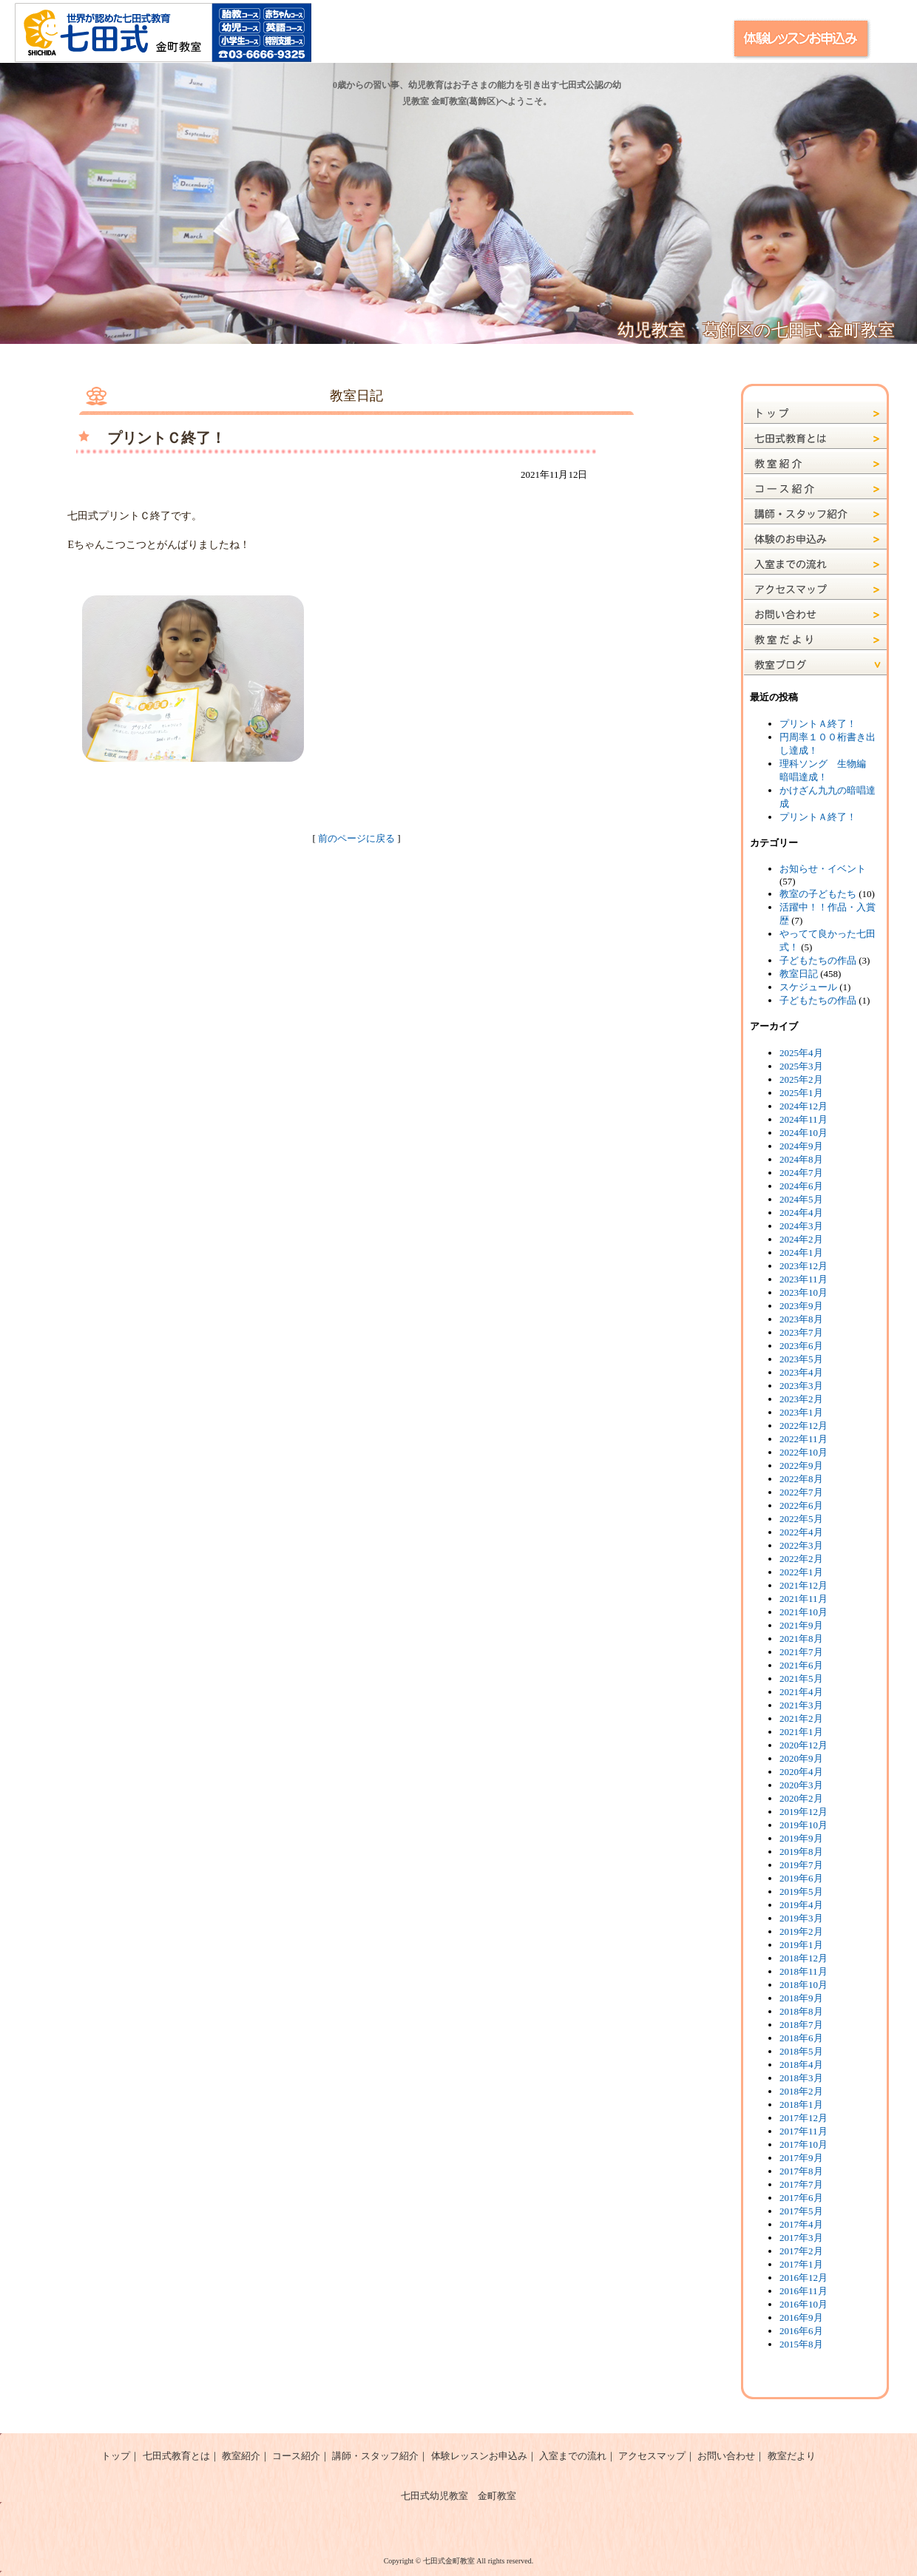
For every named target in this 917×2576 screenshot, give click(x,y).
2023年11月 (803, 1279)
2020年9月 (801, 1758)
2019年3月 (801, 1918)
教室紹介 (241, 2455)
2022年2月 (801, 1558)
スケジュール (808, 987)
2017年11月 (803, 2131)
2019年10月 (803, 1824)
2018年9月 (801, 1998)
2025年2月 (801, 1079)
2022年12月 (803, 1425)
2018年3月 (801, 2077)
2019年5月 (801, 1891)
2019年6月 (801, 1878)
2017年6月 (801, 2197)
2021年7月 (801, 1651)
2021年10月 (803, 1611)
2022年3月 (801, 1545)
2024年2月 (801, 1239)
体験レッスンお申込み (479, 2455)
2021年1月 (801, 1731)
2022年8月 (801, 1478)
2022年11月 (803, 1438)
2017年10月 (803, 2144)
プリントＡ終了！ (817, 723)
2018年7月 (801, 2024)
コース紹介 (296, 2455)
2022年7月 (801, 1492)
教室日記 (798, 973)
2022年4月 (801, 1532)
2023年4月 (801, 1372)
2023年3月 (801, 1385)
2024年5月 (801, 1199)
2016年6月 (801, 2330)
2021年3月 (801, 1705)
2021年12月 (803, 1585)
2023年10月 (803, 1292)
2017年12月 (803, 2117)
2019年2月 (801, 1931)
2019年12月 (803, 1811)
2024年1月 (801, 1252)
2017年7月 (801, 2184)
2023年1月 (801, 1412)
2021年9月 (801, 1625)
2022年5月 (801, 1518)
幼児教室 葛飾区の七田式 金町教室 (756, 330)
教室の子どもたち (817, 893)
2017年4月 (801, 2224)
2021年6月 (801, 1665)
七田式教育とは (176, 2455)
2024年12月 (803, 1106)
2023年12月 (803, 1265)
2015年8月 (801, 2344)
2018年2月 (801, 2091)
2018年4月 (801, 2064)
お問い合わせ (726, 2455)
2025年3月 (801, 1066)
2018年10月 (803, 1984)
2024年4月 (801, 1212)
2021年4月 (801, 1691)
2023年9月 (801, 1305)
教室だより (792, 2455)
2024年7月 (801, 1172)
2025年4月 (801, 1052)
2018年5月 (801, 2051)
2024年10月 (803, 1132)
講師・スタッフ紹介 (375, 2455)
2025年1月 (801, 1092)
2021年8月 (801, 1638)
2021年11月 (803, 1598)
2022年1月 (801, 1572)
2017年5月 (801, 2211)
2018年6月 (801, 2037)
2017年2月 (801, 2250)
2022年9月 (801, 1465)
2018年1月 (801, 2104)
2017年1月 (801, 2264)
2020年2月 (801, 1798)
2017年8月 (801, 2171)
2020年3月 (801, 1785)
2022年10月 (803, 1452)
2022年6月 (801, 1505)
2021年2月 (801, 1718)
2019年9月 (801, 1838)
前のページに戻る (356, 838)
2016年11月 (803, 2290)
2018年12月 (803, 1958)
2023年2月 (801, 1398)
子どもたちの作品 (817, 960)
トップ (115, 2455)
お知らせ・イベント (822, 868)
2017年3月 (801, 2237)
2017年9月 (801, 2157)
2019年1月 (801, 1944)
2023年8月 (801, 1319)
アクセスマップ (652, 2455)
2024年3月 (801, 1225)
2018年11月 (803, 1971)
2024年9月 (801, 1146)
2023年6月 (801, 1345)
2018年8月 (801, 2011)
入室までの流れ (572, 2455)
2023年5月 (801, 1359)
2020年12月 (803, 1745)
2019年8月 (801, 1851)
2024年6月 (801, 1185)
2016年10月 (803, 2304)
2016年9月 (801, 2317)
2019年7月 (801, 1864)
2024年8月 (801, 1159)
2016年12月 (803, 2277)
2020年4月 (801, 1771)
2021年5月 (801, 1678)
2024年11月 (803, 1119)
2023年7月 (801, 1332)
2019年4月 (801, 1904)
